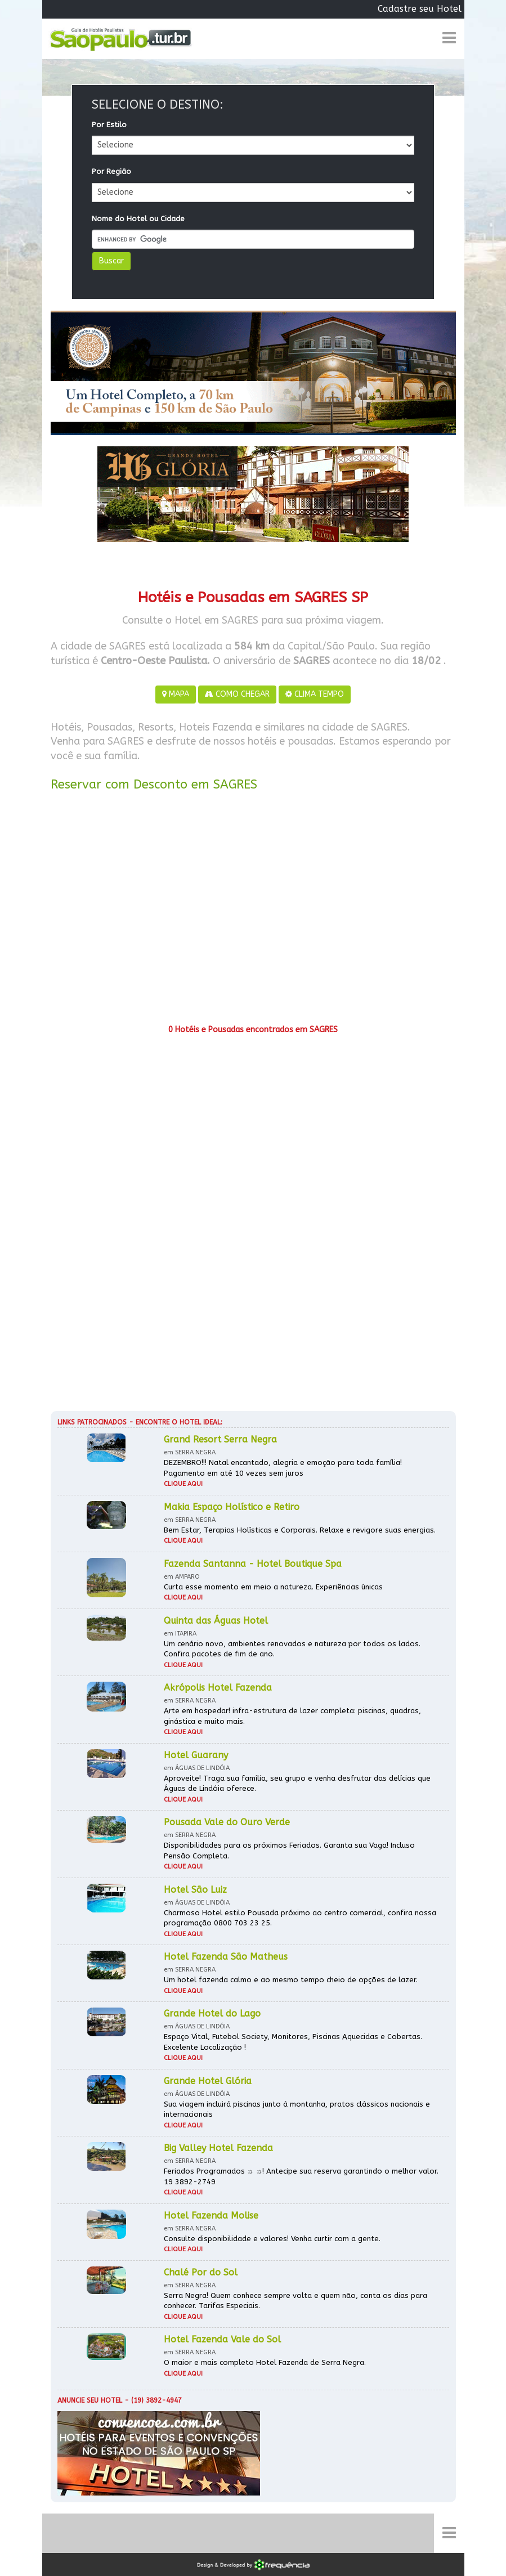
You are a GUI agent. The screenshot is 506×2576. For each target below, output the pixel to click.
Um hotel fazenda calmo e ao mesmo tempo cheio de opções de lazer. (291, 1979)
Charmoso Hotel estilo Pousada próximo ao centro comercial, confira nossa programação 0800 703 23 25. (300, 1918)
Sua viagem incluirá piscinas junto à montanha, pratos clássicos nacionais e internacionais (297, 2109)
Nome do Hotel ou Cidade (138, 218)
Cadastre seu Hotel (420, 8)
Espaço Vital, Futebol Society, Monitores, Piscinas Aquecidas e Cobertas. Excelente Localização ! (293, 2041)
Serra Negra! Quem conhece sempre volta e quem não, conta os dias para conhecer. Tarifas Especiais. (295, 2300)
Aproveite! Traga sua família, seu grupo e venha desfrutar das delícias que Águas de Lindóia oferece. (297, 1783)
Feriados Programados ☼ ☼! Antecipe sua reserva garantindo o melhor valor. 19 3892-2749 (301, 2176)
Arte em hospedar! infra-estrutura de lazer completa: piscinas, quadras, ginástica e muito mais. (292, 1716)
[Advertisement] (253, 912)
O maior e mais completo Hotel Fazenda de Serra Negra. (265, 2362)
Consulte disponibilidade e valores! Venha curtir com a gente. (272, 2238)
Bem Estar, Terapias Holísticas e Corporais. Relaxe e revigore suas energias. (300, 1530)
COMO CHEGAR (237, 694)
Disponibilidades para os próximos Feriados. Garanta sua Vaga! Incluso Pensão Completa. (289, 1850)
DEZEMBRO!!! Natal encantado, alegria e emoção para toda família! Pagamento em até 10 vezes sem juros (283, 1467)
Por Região (111, 171)
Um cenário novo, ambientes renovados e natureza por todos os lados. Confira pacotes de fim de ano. (292, 1649)
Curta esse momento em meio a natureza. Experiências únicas (273, 1587)
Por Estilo (109, 124)
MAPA (175, 694)
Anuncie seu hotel (89, 2400)
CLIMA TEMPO (314, 694)
